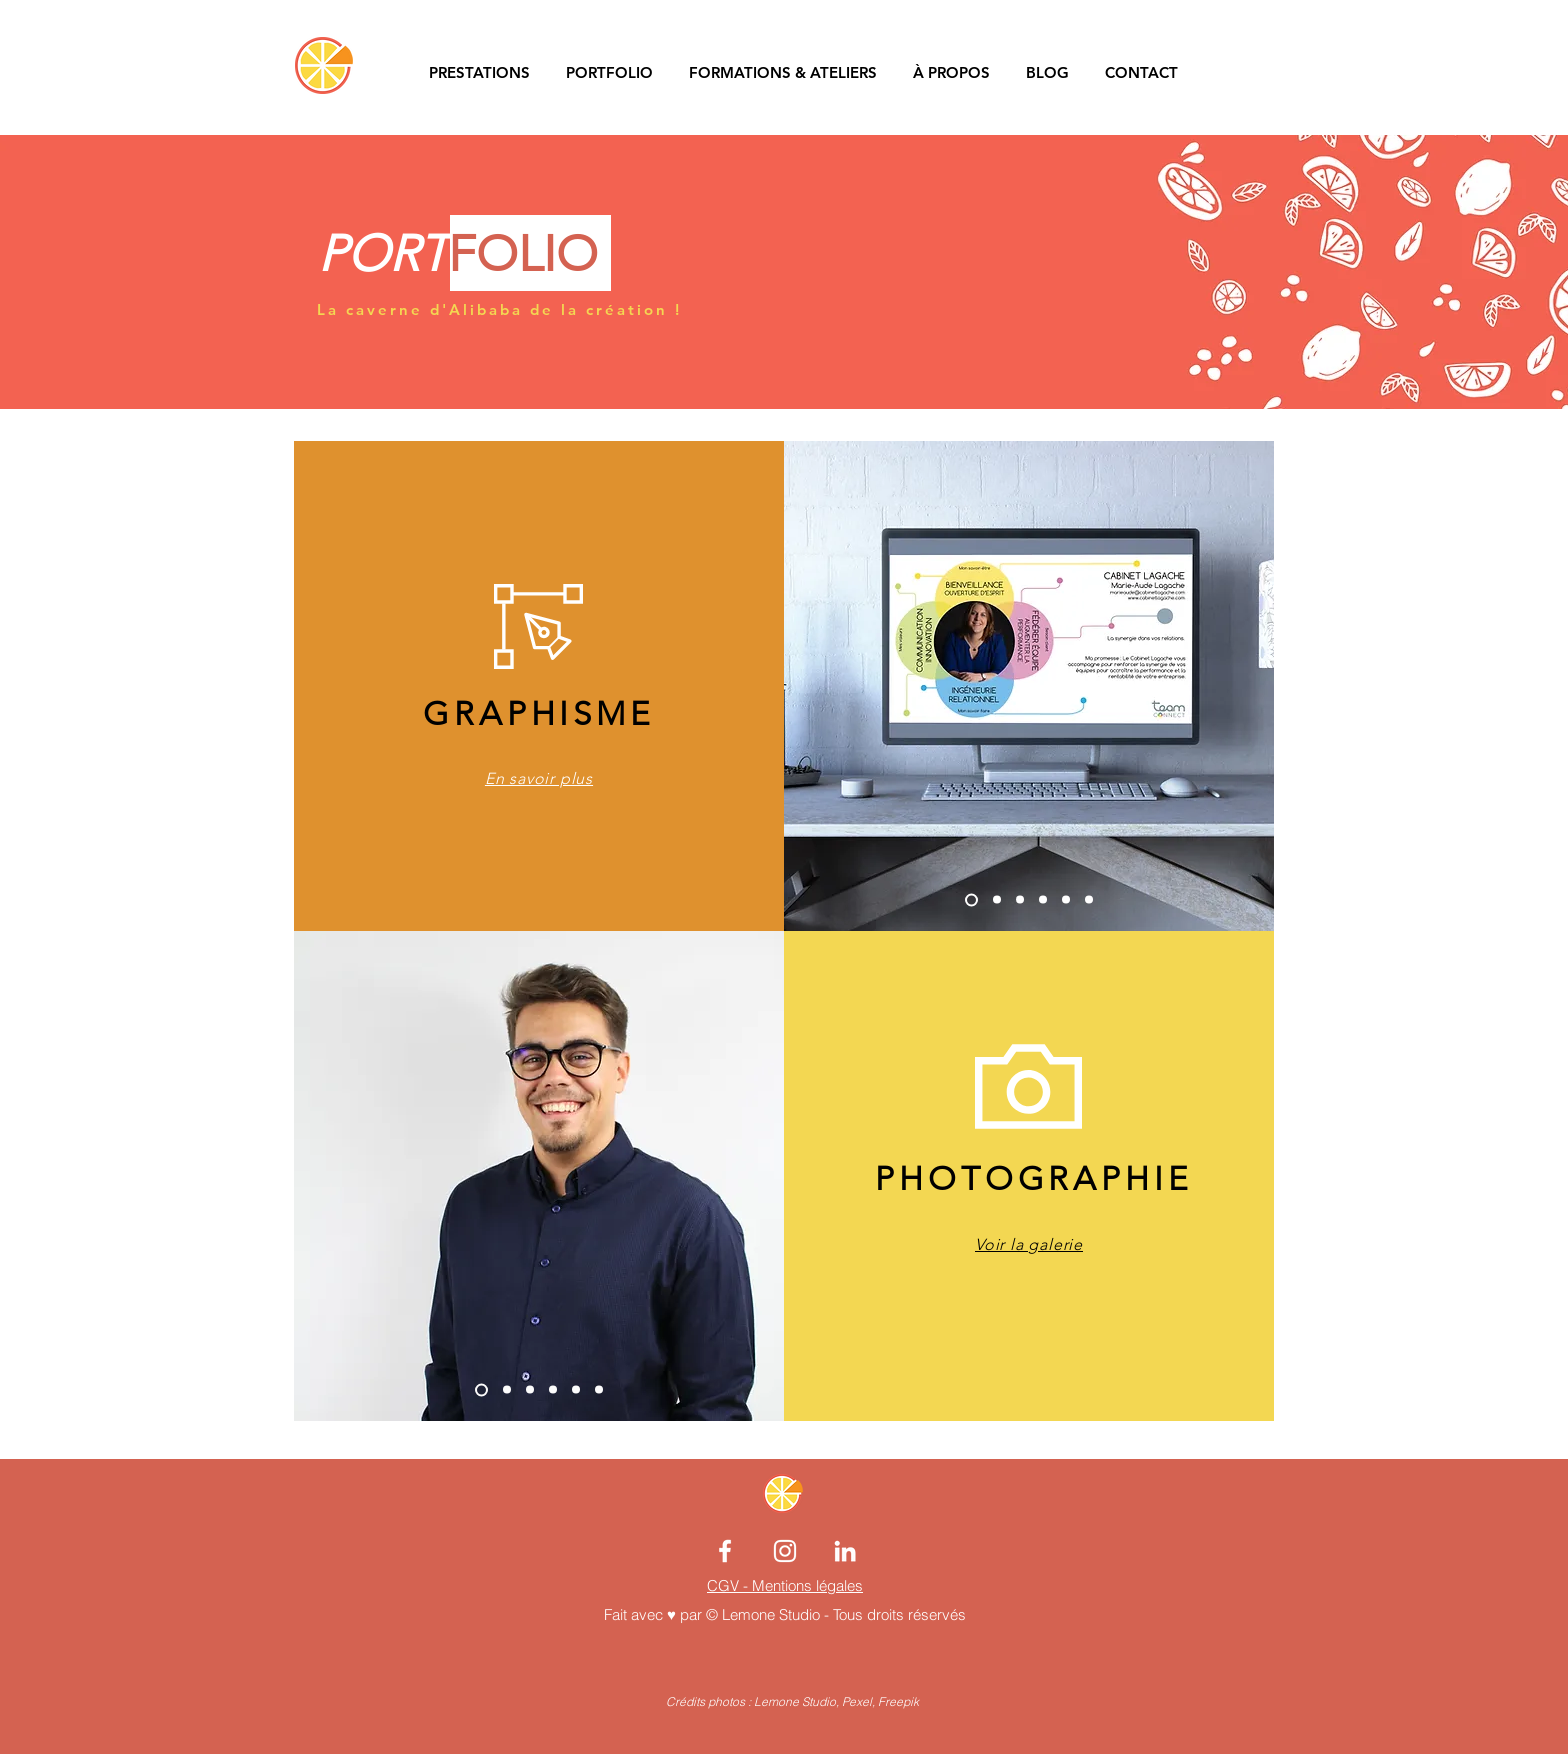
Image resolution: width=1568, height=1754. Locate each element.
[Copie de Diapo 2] (1043, 900)
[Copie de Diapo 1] (481, 1389)
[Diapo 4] (1089, 900)
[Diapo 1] (997, 900)
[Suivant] (1220, 686)
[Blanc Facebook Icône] (725, 1551)
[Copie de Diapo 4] (971, 899)
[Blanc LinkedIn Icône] (845, 1551)
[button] (1249, 72)
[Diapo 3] (1066, 900)
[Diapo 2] (1020, 900)
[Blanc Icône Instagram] (785, 1551)
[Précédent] (838, 686)
